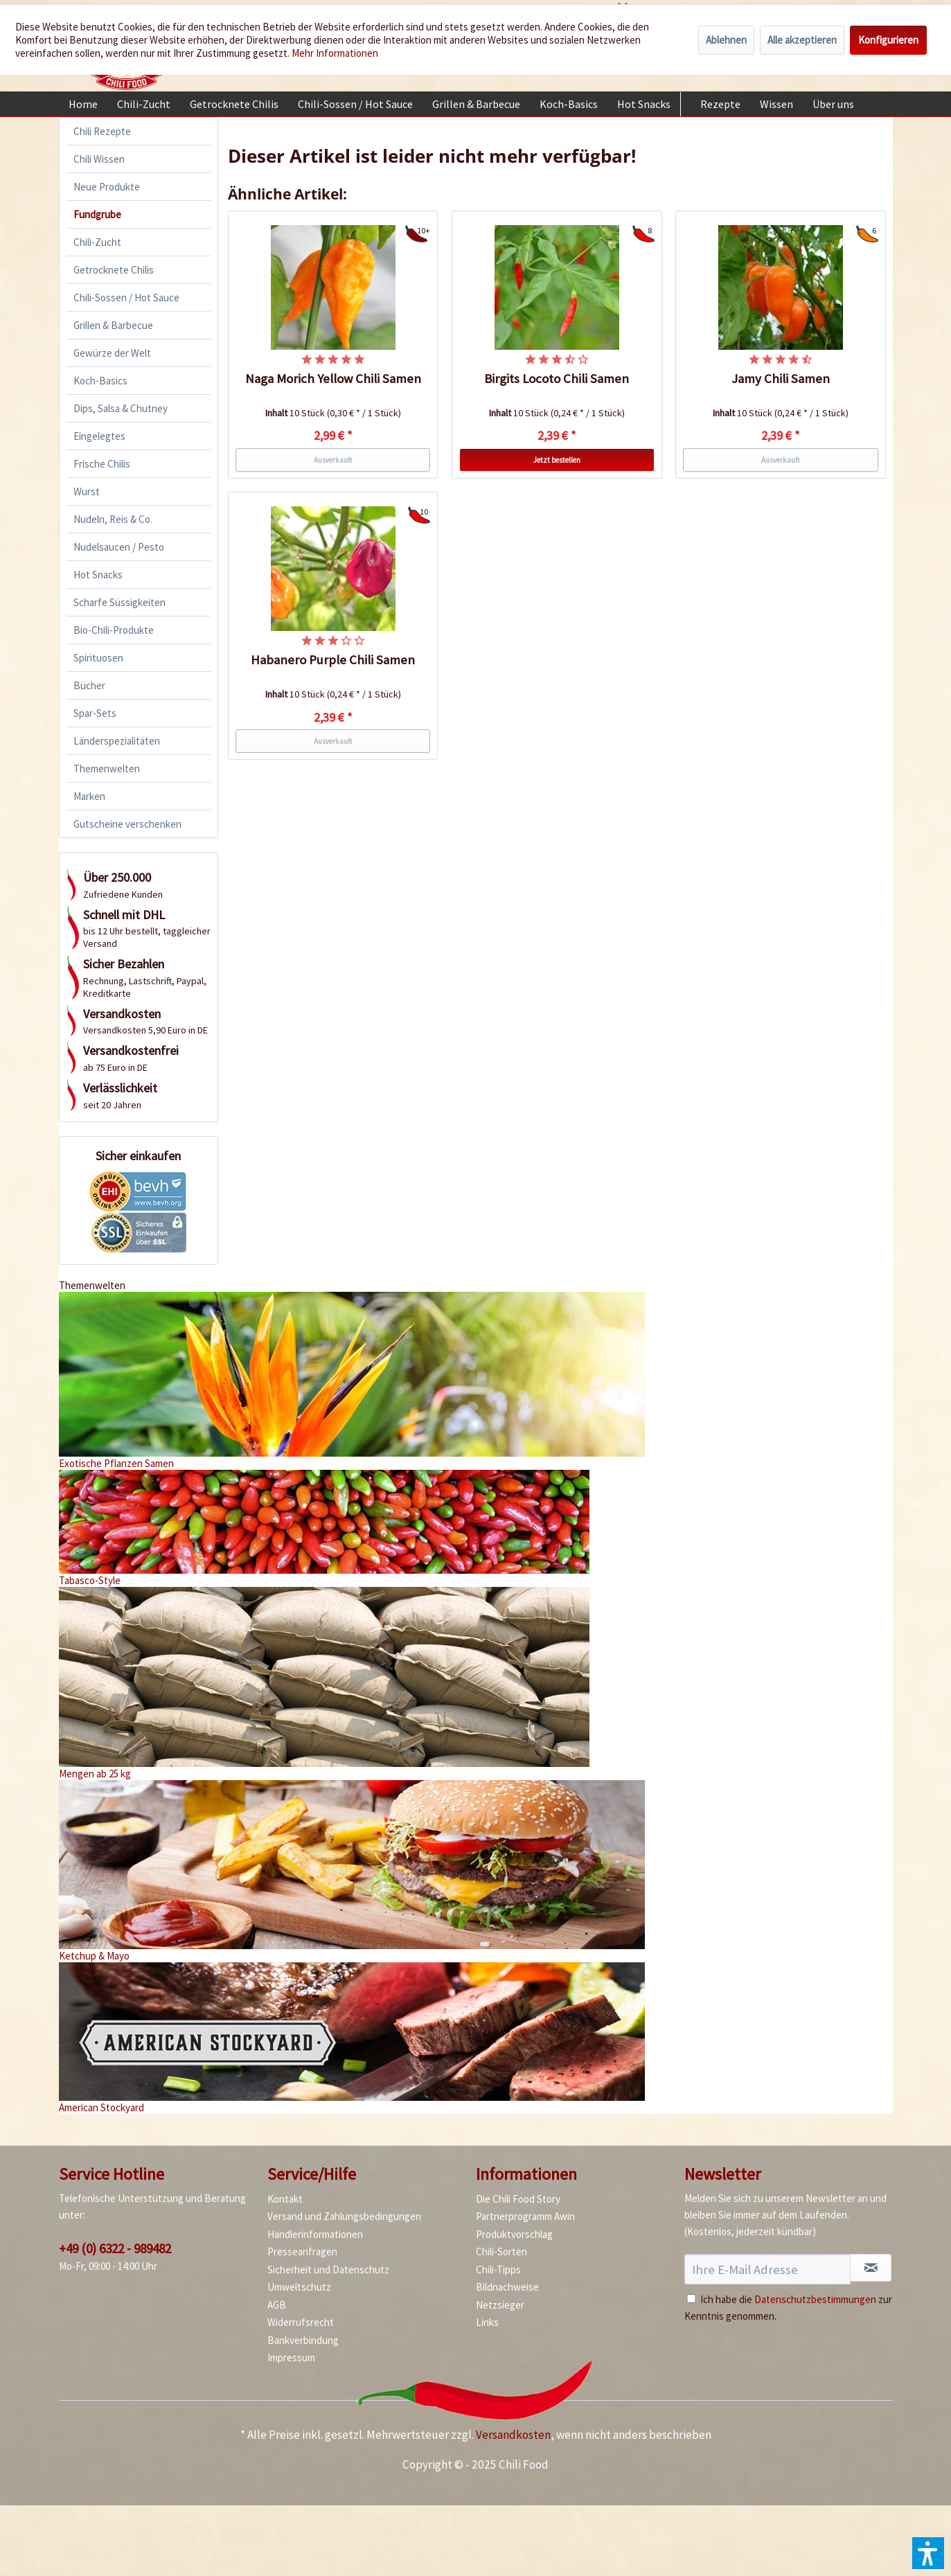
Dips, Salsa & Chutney (120, 408)
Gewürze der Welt (112, 352)
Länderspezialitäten (116, 740)
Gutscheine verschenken (127, 823)
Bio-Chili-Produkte (113, 630)
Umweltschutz (299, 2286)
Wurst (86, 491)
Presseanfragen (302, 2251)
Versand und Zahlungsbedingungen (344, 2216)
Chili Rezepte (102, 131)
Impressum (291, 2357)
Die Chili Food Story (518, 2198)
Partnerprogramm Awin (525, 2216)
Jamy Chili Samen (780, 379)
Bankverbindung (303, 2340)
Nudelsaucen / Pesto (118, 546)
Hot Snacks (98, 574)
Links (487, 2322)
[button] (928, 2553)
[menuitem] (83, 103)
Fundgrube (97, 214)
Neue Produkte (106, 186)
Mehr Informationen (335, 53)
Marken (89, 796)
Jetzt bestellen (556, 460)
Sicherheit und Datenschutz (328, 2269)
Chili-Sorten (501, 2251)
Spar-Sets (94, 713)
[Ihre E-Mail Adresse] (767, 2269)
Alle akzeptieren (802, 39)
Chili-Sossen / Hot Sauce (126, 297)
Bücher (89, 685)
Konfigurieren (888, 39)
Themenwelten (106, 768)
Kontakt (285, 2198)
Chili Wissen (99, 159)
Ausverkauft (333, 460)
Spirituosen (98, 657)
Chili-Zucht (97, 242)
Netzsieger (500, 2304)
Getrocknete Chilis (113, 269)
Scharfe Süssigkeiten (119, 602)
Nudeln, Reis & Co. (112, 519)
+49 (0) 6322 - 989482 (115, 2248)
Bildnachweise (507, 2286)
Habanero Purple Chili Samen (333, 660)
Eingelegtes (99, 436)
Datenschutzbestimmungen (815, 2299)
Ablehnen (726, 39)
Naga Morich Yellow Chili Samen (333, 379)
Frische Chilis (101, 463)
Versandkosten (513, 2434)
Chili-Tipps (498, 2269)
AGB (276, 2304)
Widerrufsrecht (300, 2322)
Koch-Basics (100, 380)
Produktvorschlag (514, 2234)
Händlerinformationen (315, 2234)
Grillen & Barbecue (113, 325)
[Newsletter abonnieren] (870, 2268)
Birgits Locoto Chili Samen (556, 379)
